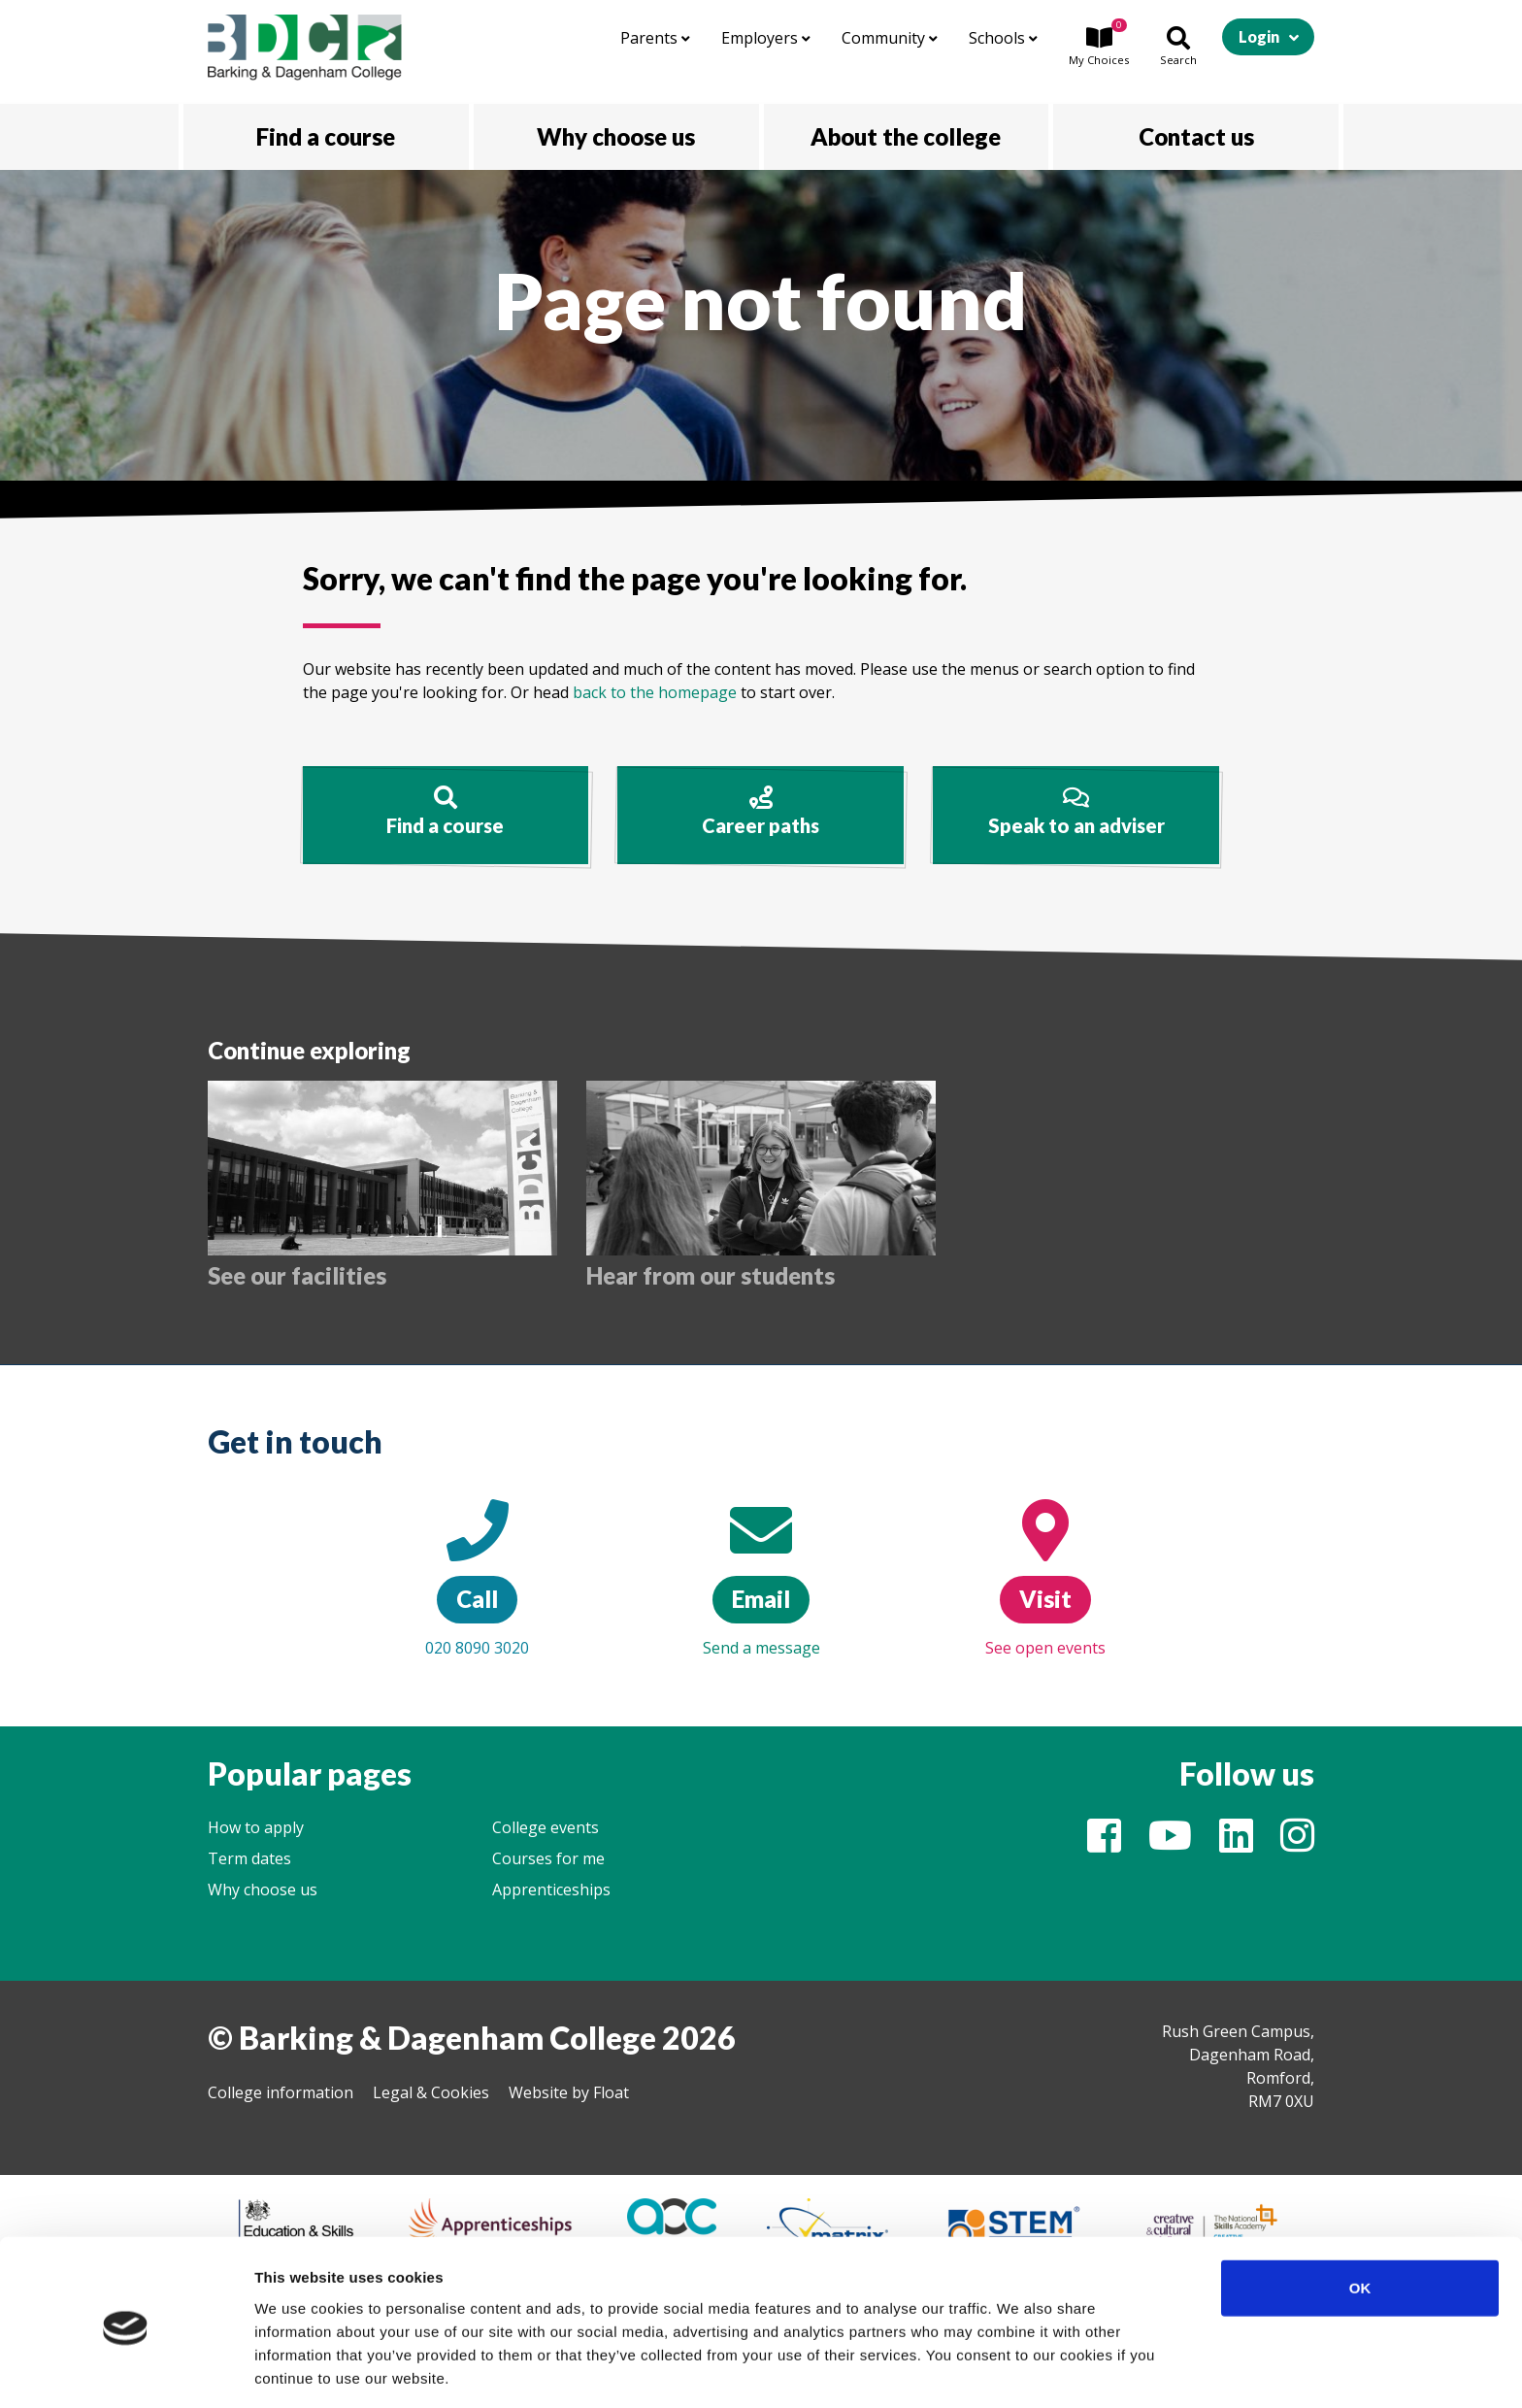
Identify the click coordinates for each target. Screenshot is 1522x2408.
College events (545, 1827)
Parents (655, 38)
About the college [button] (906, 136)
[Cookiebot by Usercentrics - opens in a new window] (126, 2370)
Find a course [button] (325, 136)
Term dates (249, 1858)
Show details (1019, 2369)
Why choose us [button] (616, 136)
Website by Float (569, 2092)
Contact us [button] (1196, 136)
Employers (766, 38)
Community (890, 38)
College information (280, 2092)
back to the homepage (655, 692)
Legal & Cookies (431, 2092)
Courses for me (548, 1858)
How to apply (256, 1827)
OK (1360, 2217)
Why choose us (262, 1889)
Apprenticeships (551, 1889)
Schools (1003, 38)
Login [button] (1259, 36)
